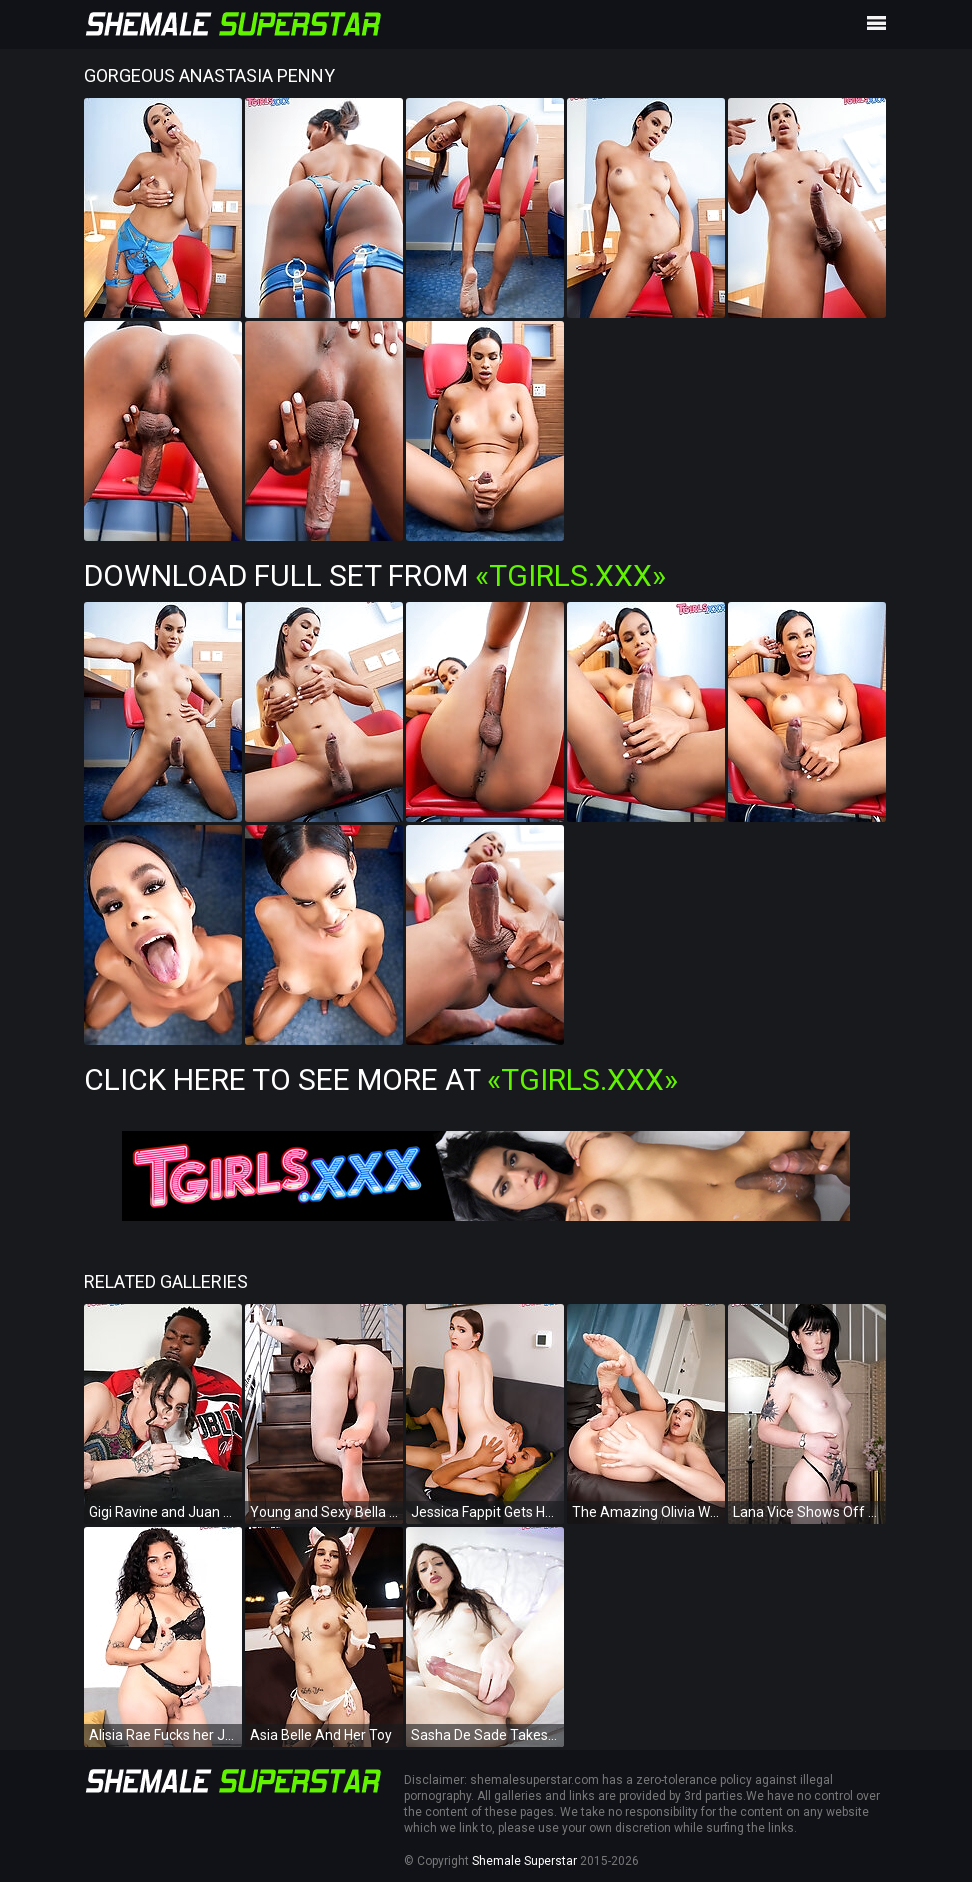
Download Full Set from (375, 575)
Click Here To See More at (381, 1079)
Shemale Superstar (524, 1861)
